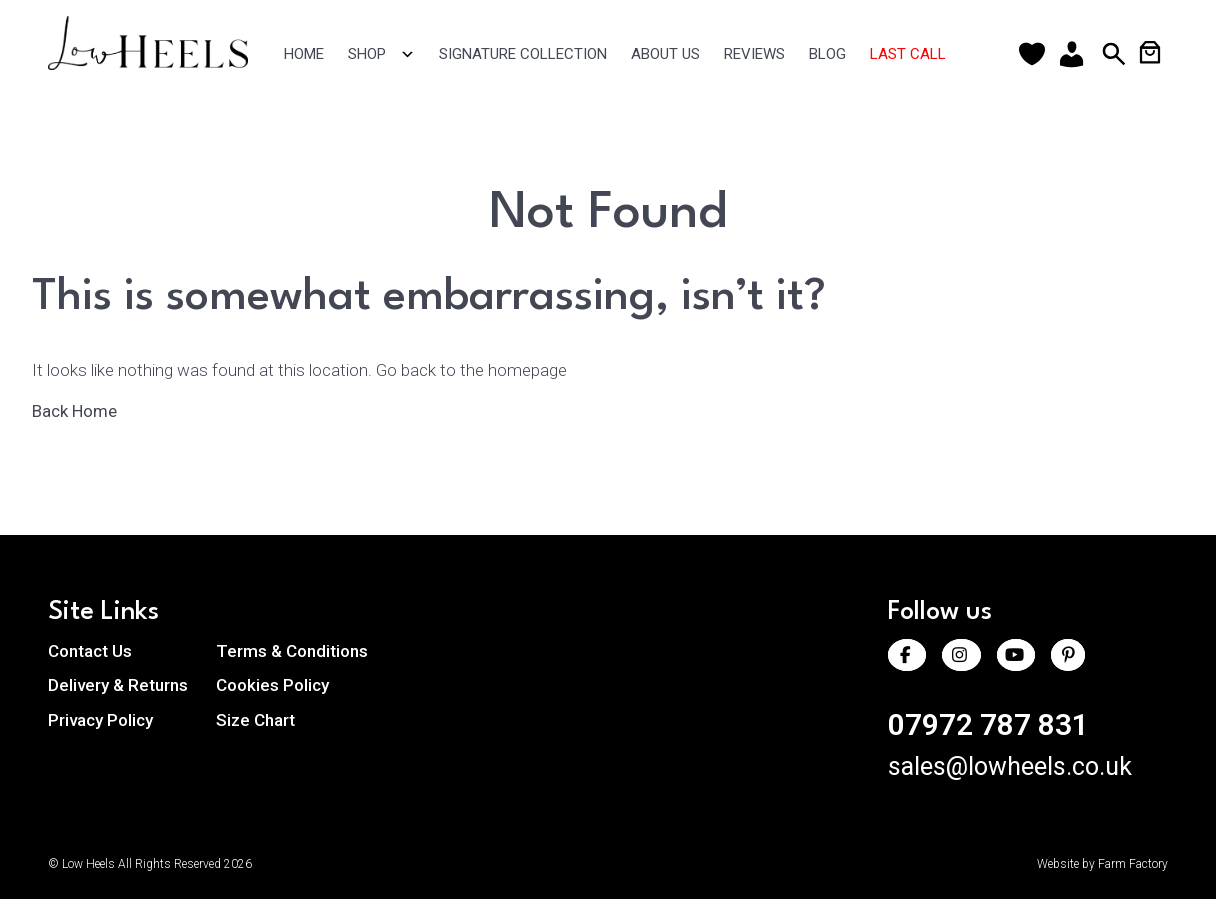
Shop (381, 54)
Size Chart (255, 720)
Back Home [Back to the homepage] (84, 411)
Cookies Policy (272, 685)
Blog (827, 54)
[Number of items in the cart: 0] (1150, 52)
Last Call (908, 54)
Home (304, 54)
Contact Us (90, 651)
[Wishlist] (1036, 54)
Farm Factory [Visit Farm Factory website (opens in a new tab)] (1133, 864)
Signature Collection (523, 54)
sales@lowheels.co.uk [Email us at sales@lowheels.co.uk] (1010, 766)
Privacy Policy (100, 720)
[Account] (1076, 54)
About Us (665, 54)
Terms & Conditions (292, 651)
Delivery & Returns (118, 685)
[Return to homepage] (159, 64)
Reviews (754, 54)
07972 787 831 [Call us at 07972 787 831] (988, 724)
